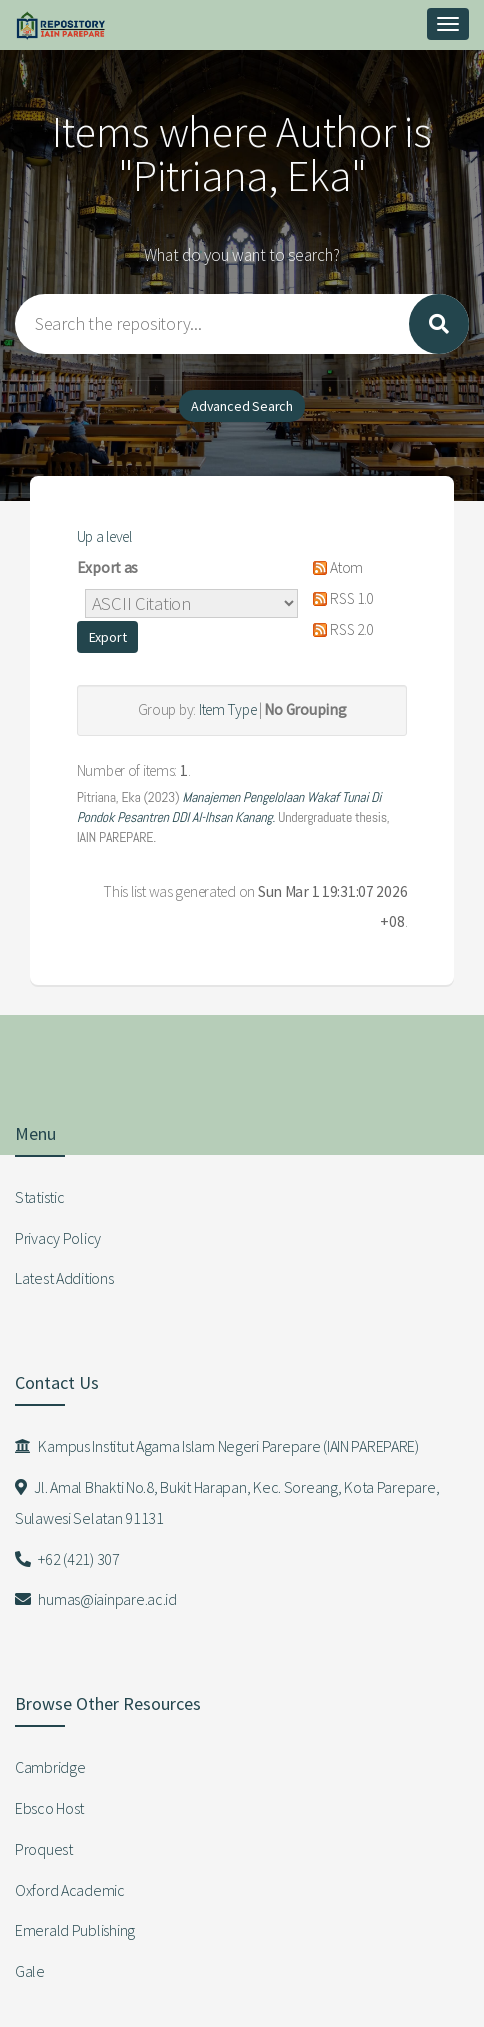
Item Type (227, 709)
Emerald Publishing (75, 1930)
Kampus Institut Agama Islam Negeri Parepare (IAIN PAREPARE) (217, 1446)
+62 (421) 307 (67, 1559)
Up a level (104, 536)
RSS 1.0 (340, 598)
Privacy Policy (58, 1238)
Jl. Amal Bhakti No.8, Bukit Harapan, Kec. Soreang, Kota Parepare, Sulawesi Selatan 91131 (227, 1502)
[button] (108, 637)
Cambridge (50, 1767)
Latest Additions (64, 1278)
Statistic (39, 1197)
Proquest (44, 1849)
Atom (334, 567)
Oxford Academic (70, 1890)
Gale (30, 1971)
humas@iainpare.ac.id (96, 1599)
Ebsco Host (49, 1808)
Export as (107, 567)
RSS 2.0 (340, 629)
